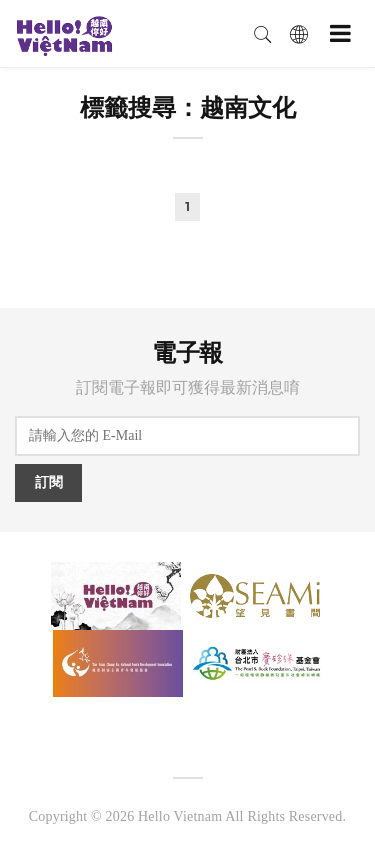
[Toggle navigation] (340, 33)
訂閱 (49, 482)
